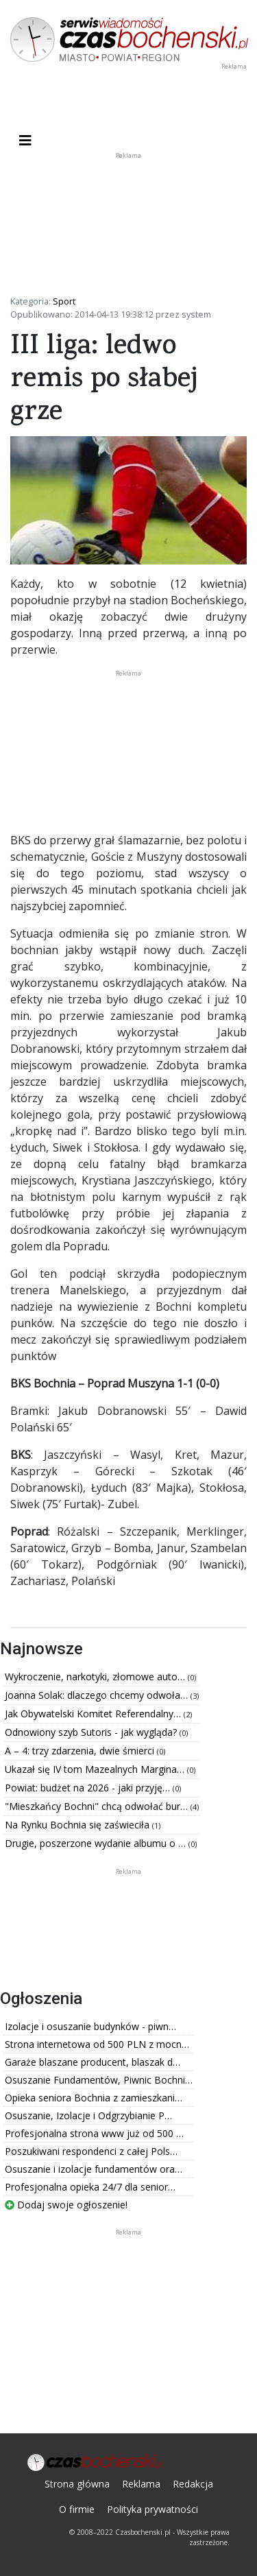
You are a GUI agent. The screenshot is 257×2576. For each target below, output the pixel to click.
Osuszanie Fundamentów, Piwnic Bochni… (99, 2079)
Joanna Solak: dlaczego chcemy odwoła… (98, 1695)
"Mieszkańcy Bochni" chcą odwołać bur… (98, 1806)
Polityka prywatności (152, 2509)
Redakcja (193, 2483)
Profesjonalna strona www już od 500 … (94, 2133)
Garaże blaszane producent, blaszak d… (92, 2061)
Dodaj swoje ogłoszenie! (66, 2204)
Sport (64, 301)
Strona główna (77, 2483)
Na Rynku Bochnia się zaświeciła (78, 1824)
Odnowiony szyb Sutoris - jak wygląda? (92, 1732)
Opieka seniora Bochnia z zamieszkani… (93, 2097)
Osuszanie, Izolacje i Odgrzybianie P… (88, 2115)
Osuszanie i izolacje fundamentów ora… (93, 2168)
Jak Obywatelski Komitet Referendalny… (94, 1713)
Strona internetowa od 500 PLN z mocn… (97, 2044)
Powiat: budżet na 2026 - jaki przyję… (89, 1787)
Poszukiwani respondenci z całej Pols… (91, 2151)
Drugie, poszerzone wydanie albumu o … (96, 1843)
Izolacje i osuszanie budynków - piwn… (90, 2026)
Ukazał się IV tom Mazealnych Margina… (96, 1769)
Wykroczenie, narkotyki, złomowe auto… (96, 1676)
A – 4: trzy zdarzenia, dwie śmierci (81, 1750)
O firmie (77, 2509)
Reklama (141, 2483)
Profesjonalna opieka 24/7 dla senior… (90, 2186)
